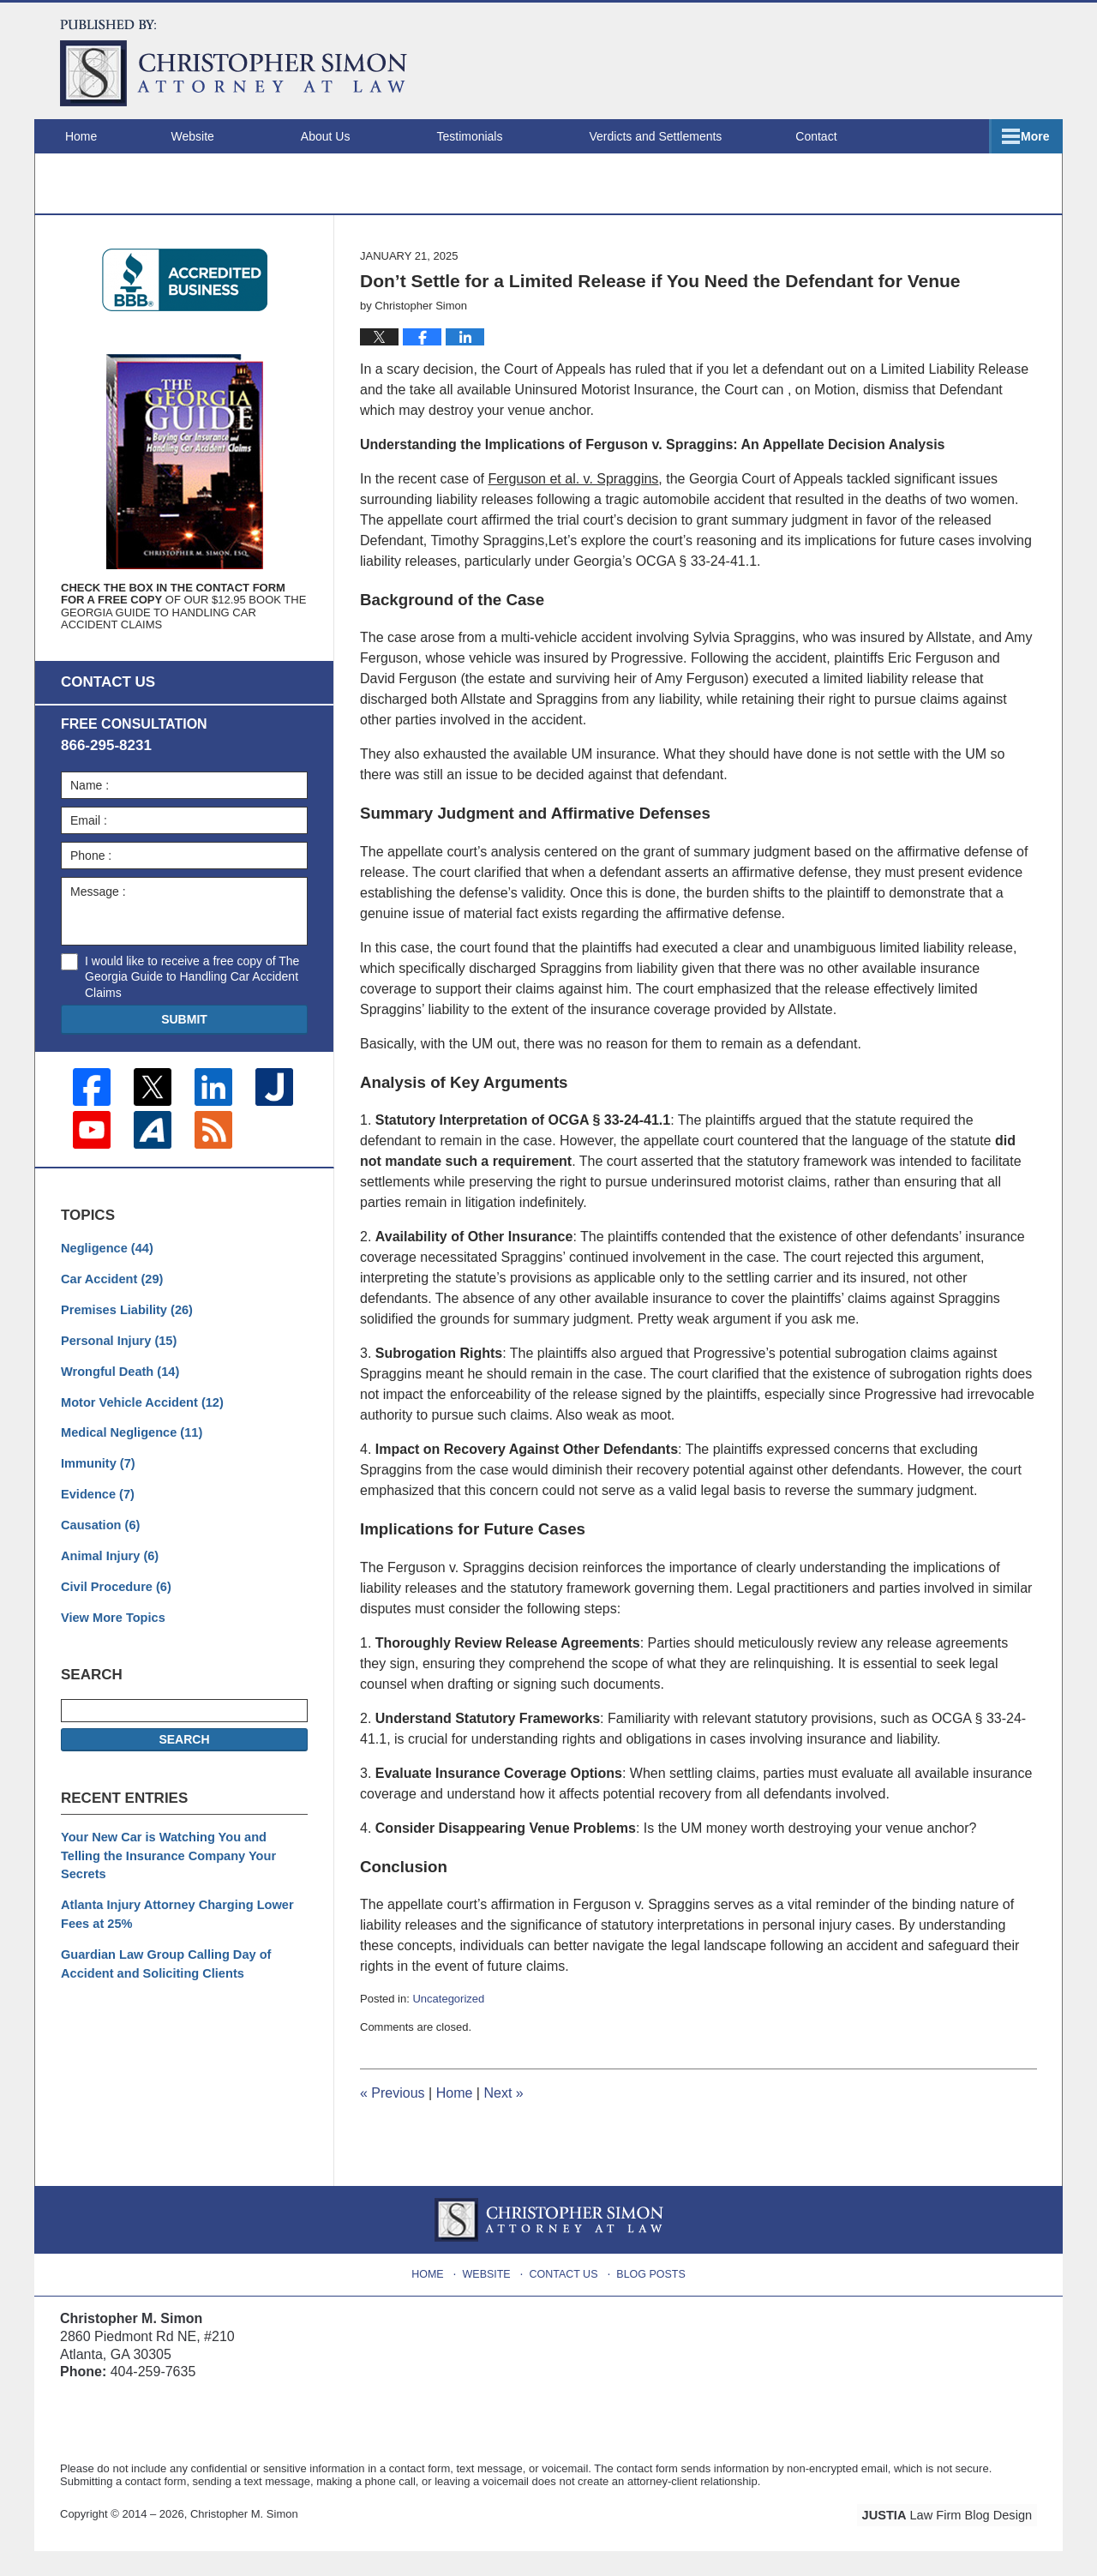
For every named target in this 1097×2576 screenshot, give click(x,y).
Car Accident (110, 1301)
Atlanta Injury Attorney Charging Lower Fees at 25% (173, 1907)
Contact (992, 136)
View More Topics (111, 1631)
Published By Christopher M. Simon (927, 60)
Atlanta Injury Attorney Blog (233, 63)
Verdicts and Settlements (680, 136)
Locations (859, 136)
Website (217, 136)
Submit (184, 1044)
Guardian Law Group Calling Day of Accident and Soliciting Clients (162, 1955)
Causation (99, 1541)
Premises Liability (124, 1331)
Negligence (105, 1271)
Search (184, 1753)
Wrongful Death (118, 1391)
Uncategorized (448, 2024)
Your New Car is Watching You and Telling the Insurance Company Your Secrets (180, 1859)
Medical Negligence (129, 1451)
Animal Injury (108, 1571)
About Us (351, 136)
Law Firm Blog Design (955, 2541)
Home (94, 136)
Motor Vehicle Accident (139, 1421)
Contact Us (565, 2296)
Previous (392, 2118)
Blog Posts (650, 2296)
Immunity (96, 1481)
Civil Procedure (114, 1601)
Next (503, 2118)
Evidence (96, 1511)
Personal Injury (116, 1361)
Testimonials (495, 136)
